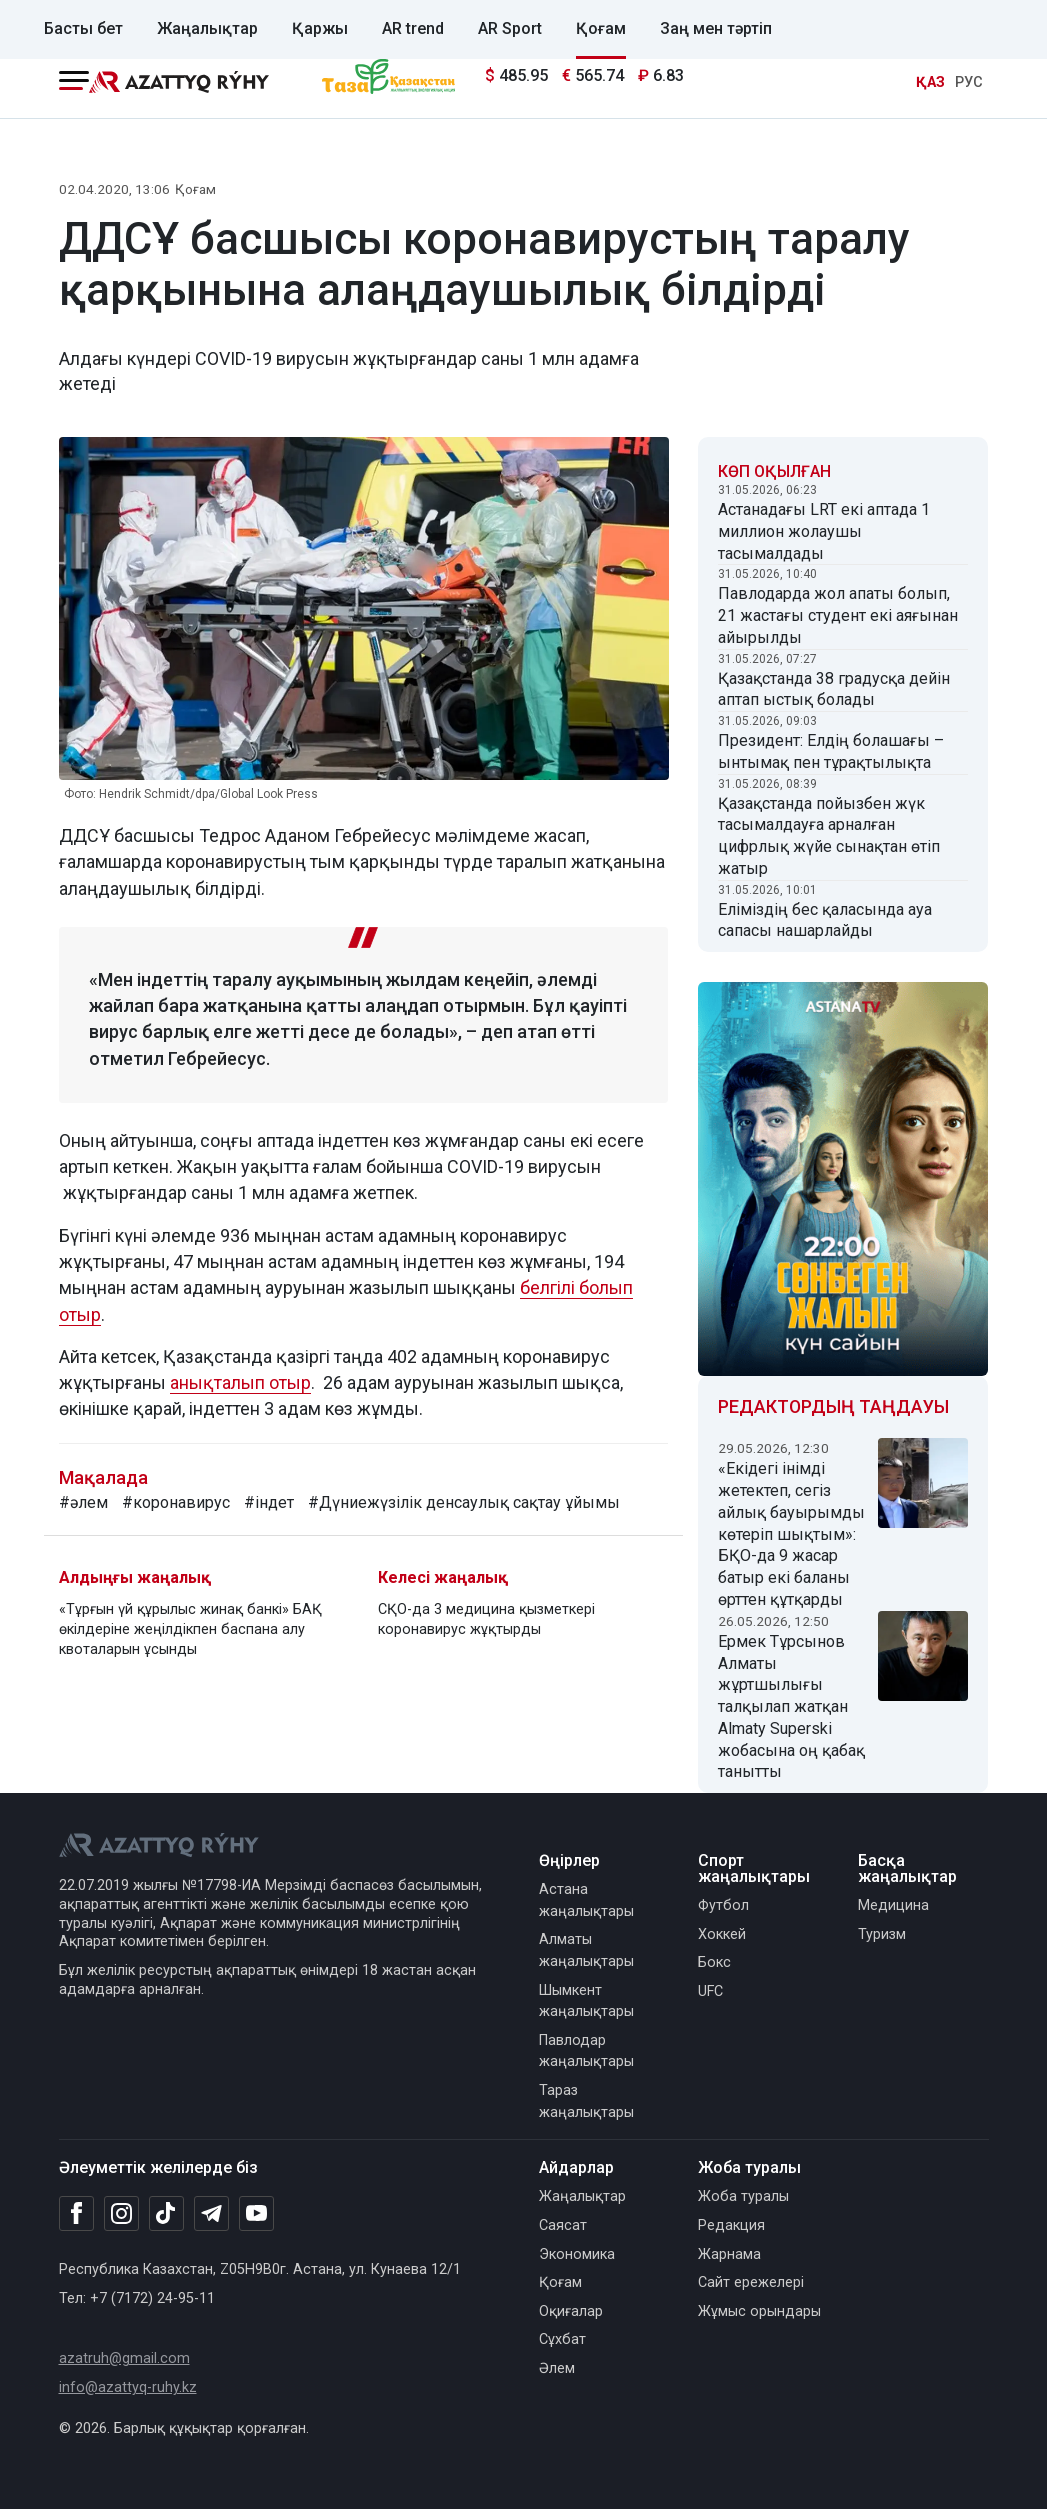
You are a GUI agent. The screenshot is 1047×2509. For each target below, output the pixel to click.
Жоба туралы (743, 2196)
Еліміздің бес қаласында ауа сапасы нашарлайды (825, 920)
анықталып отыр (240, 1382)
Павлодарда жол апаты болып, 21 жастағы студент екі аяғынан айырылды (838, 615)
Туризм (882, 1934)
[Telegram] (211, 2214)
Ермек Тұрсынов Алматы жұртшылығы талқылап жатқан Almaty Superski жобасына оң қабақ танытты (791, 1707)
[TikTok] (166, 2213)
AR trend (413, 28)
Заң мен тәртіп (716, 28)
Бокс (714, 1962)
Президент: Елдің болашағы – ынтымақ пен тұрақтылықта (831, 751)
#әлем (83, 1502)
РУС (969, 82)
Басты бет (83, 28)
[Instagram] (121, 2214)
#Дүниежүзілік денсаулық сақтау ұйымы (464, 1502)
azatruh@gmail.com (124, 2358)
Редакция (731, 2225)
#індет (269, 1502)
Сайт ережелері (751, 2282)
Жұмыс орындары (759, 2311)
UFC (710, 1991)
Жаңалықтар (207, 28)
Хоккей (722, 1934)
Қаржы (320, 28)
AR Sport (510, 28)
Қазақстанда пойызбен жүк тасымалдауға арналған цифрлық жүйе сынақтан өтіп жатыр (829, 836)
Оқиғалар (571, 2311)
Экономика (577, 2254)
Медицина (893, 1905)
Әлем (557, 2368)
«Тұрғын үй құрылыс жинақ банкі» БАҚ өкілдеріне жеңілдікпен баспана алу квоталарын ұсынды (190, 1629)
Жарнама (729, 2254)
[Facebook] (76, 2213)
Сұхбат (562, 2339)
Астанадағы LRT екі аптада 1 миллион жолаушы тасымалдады (824, 531)
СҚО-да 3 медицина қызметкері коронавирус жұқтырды (486, 1619)
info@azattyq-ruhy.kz (128, 2387)
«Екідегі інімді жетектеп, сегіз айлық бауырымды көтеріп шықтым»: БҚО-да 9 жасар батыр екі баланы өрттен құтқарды (791, 1534)
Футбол (723, 1905)
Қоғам (601, 28)
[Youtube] (256, 2214)
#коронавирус (176, 1502)
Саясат (563, 2225)
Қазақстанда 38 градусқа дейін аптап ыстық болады (834, 689)
